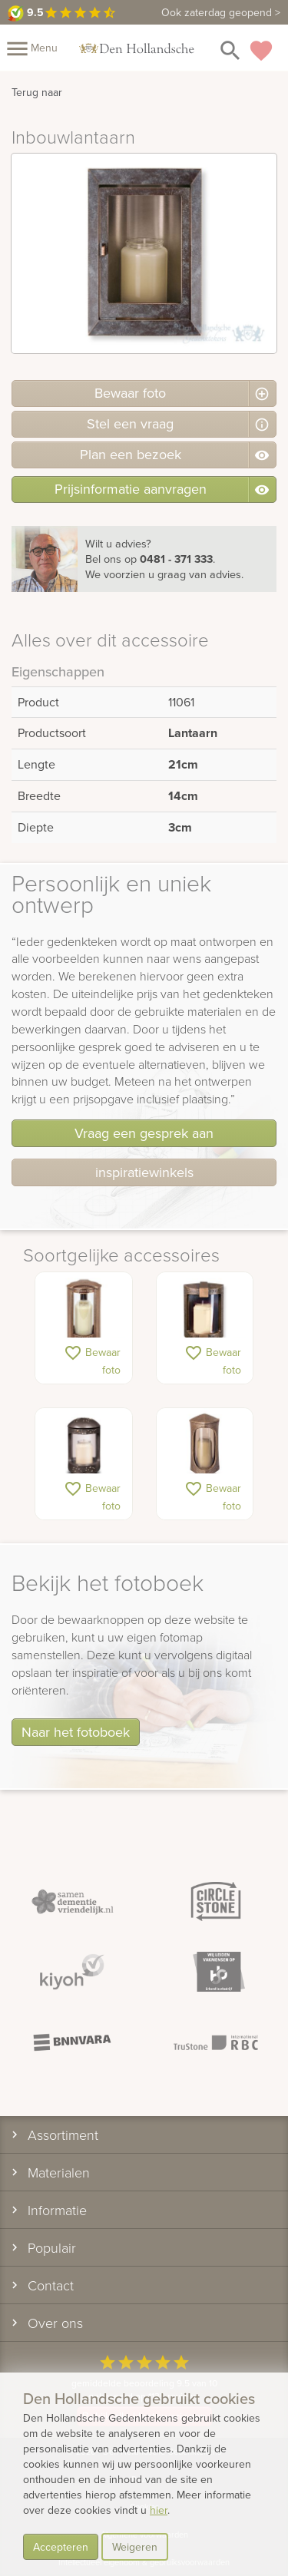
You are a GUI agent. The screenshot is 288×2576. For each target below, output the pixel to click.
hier (158, 2510)
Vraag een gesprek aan (144, 1133)
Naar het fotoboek (76, 1731)
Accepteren (60, 2547)
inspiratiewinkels (144, 1172)
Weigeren (134, 2547)
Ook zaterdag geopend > (220, 12)
